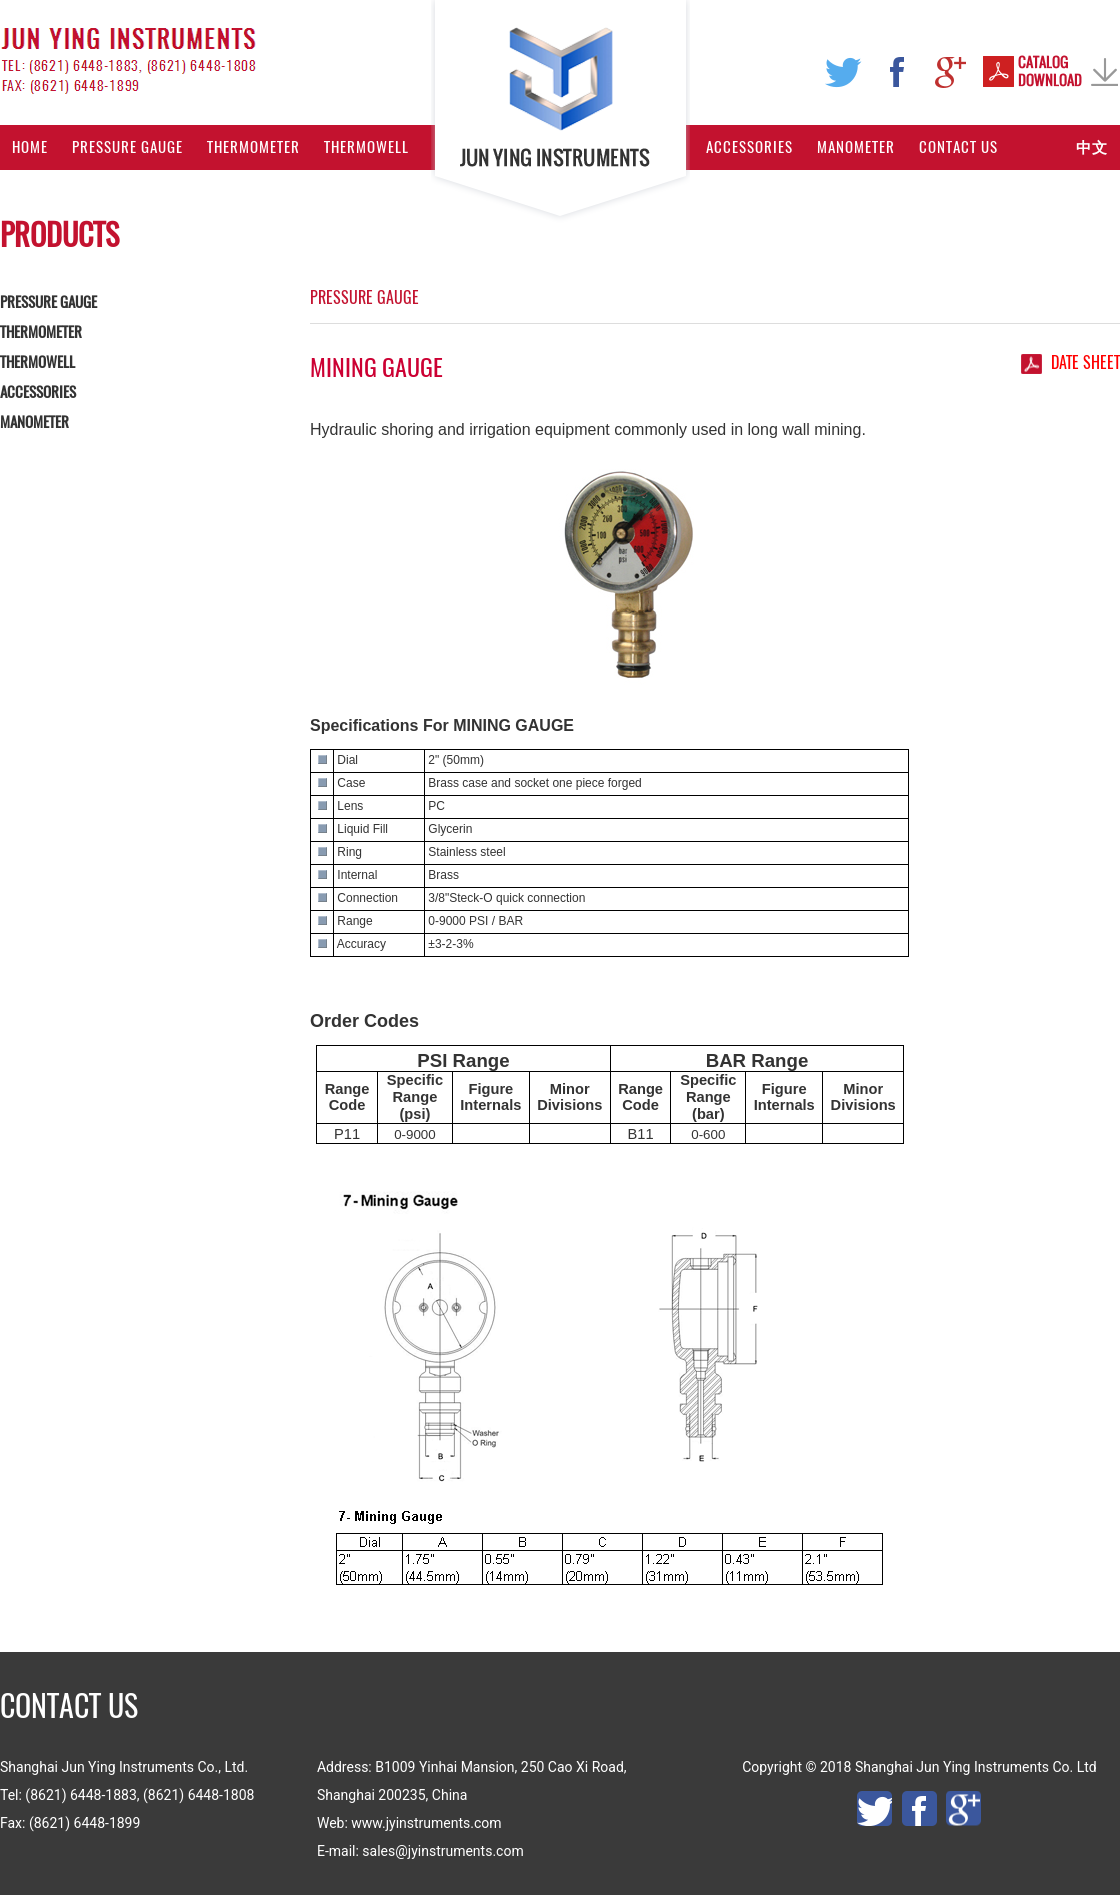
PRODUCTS (59, 234)
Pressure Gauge (127, 147)
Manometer (856, 147)
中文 (1092, 147)
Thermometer (253, 147)
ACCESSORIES (38, 392)
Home (30, 147)
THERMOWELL (37, 362)
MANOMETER (34, 422)
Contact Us (958, 147)
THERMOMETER (41, 332)
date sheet (1085, 362)
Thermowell (366, 147)
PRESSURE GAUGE (48, 302)
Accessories (749, 147)
